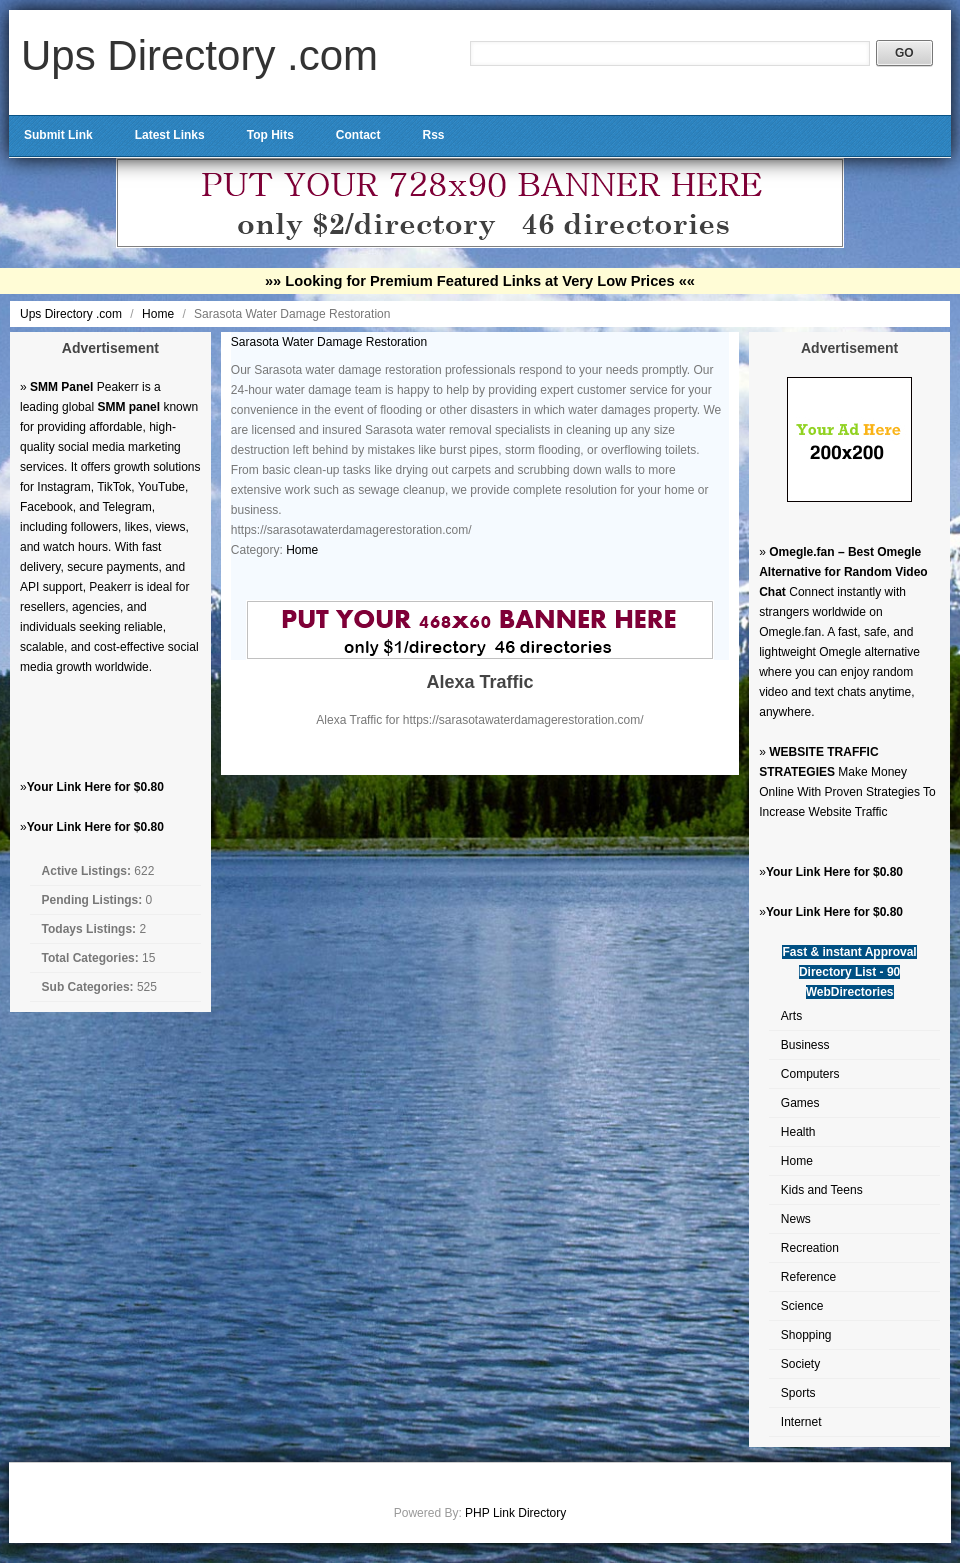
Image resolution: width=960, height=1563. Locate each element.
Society (800, 1364)
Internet (801, 1422)
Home (159, 314)
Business (805, 1045)
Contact (358, 135)
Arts (791, 1016)
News (796, 1219)
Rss (433, 135)
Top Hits (270, 135)
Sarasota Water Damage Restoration (329, 342)
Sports (798, 1393)
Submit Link (58, 135)
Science (802, 1306)
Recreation (810, 1248)
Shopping (806, 1335)
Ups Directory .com (199, 55)
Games (800, 1103)
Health (798, 1132)
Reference (808, 1277)
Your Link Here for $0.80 (95, 787)
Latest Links (170, 135)
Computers (810, 1074)
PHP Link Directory (515, 1513)
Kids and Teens (822, 1190)
